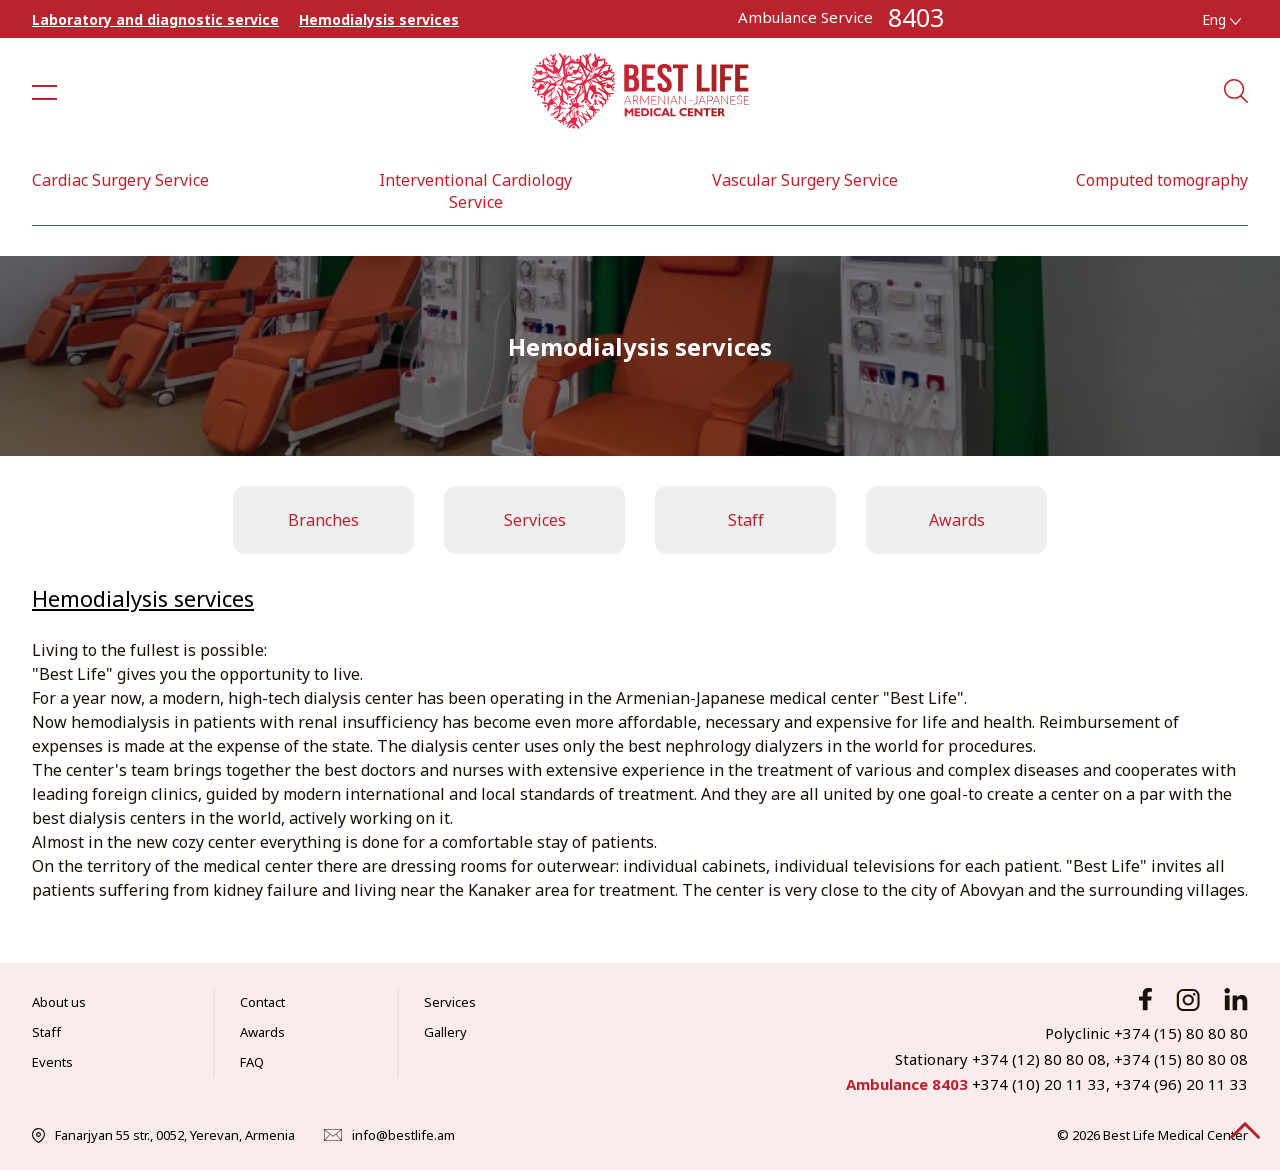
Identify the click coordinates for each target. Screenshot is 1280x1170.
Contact (262, 1002)
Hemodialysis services (379, 19)
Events (52, 1062)
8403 (916, 17)
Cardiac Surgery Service (120, 180)
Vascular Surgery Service (805, 180)
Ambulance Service (805, 17)
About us (59, 1002)
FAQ (252, 1062)
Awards (957, 520)
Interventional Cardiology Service (475, 191)
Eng (1221, 19)
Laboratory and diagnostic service (155, 19)
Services (535, 520)
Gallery (445, 1032)
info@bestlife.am (403, 1135)
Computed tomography (1162, 180)
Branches (323, 520)
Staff (746, 520)
